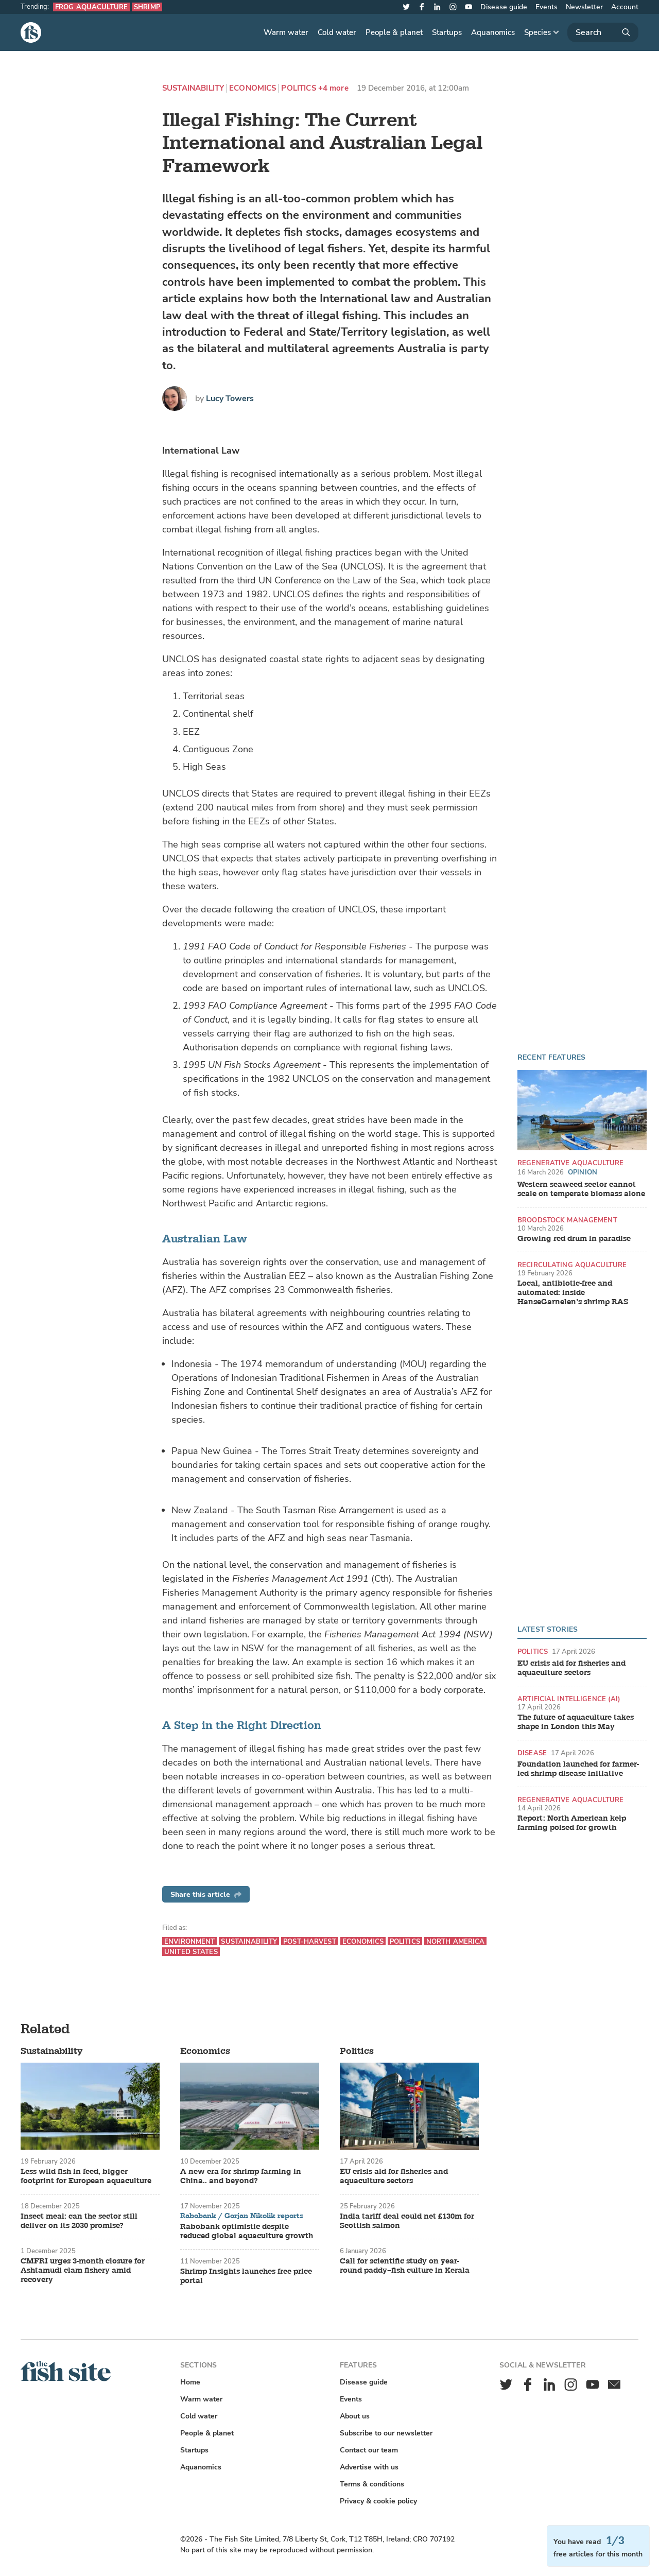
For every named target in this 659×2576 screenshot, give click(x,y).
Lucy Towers (230, 398)
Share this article (205, 1894)
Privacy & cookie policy (378, 2501)
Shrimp (147, 7)
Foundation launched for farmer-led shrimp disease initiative (578, 1769)
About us (355, 2416)
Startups (447, 32)
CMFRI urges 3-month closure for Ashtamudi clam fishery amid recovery (83, 2271)
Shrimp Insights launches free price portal (246, 2276)
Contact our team (369, 2450)
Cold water (337, 32)
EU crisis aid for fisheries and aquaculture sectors (571, 1668)
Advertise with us (369, 2467)
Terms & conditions (372, 2484)
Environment (189, 1941)
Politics (298, 88)
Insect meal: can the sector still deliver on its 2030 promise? (79, 2221)
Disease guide (503, 7)
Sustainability (193, 88)
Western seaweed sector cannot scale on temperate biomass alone (581, 1189)
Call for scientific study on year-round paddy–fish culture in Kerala (405, 2266)
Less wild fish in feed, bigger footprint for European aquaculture (86, 2176)
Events (546, 7)
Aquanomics (493, 32)
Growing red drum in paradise (574, 1238)
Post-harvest (309, 1941)
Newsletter (584, 7)
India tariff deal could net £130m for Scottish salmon (407, 2221)
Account (624, 7)
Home (190, 2382)
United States (191, 1951)
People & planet (394, 32)
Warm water (286, 32)
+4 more (333, 88)
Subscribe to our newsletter (386, 2433)
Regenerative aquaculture (570, 1163)
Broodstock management (567, 1220)
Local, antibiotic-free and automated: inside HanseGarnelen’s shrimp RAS (572, 1293)
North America (455, 1941)
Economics (252, 88)
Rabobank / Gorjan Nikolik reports (241, 2216)
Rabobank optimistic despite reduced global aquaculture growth (246, 2231)
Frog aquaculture (91, 7)
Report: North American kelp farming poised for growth (571, 1823)
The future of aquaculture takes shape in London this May (575, 1722)
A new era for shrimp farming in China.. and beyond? (240, 2176)
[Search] (602, 32)
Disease (532, 1753)
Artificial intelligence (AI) (569, 1699)
